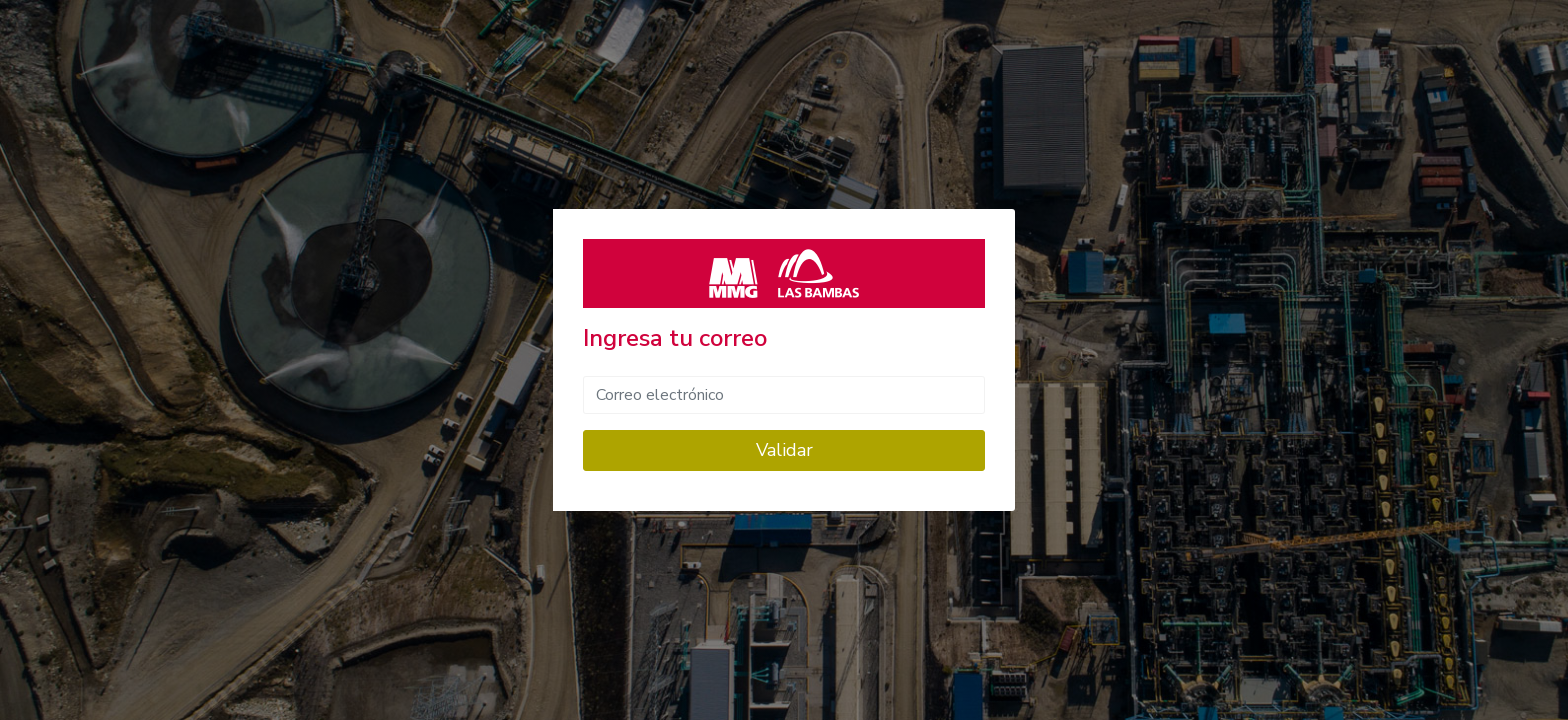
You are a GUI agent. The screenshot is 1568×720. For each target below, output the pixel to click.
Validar (784, 450)
